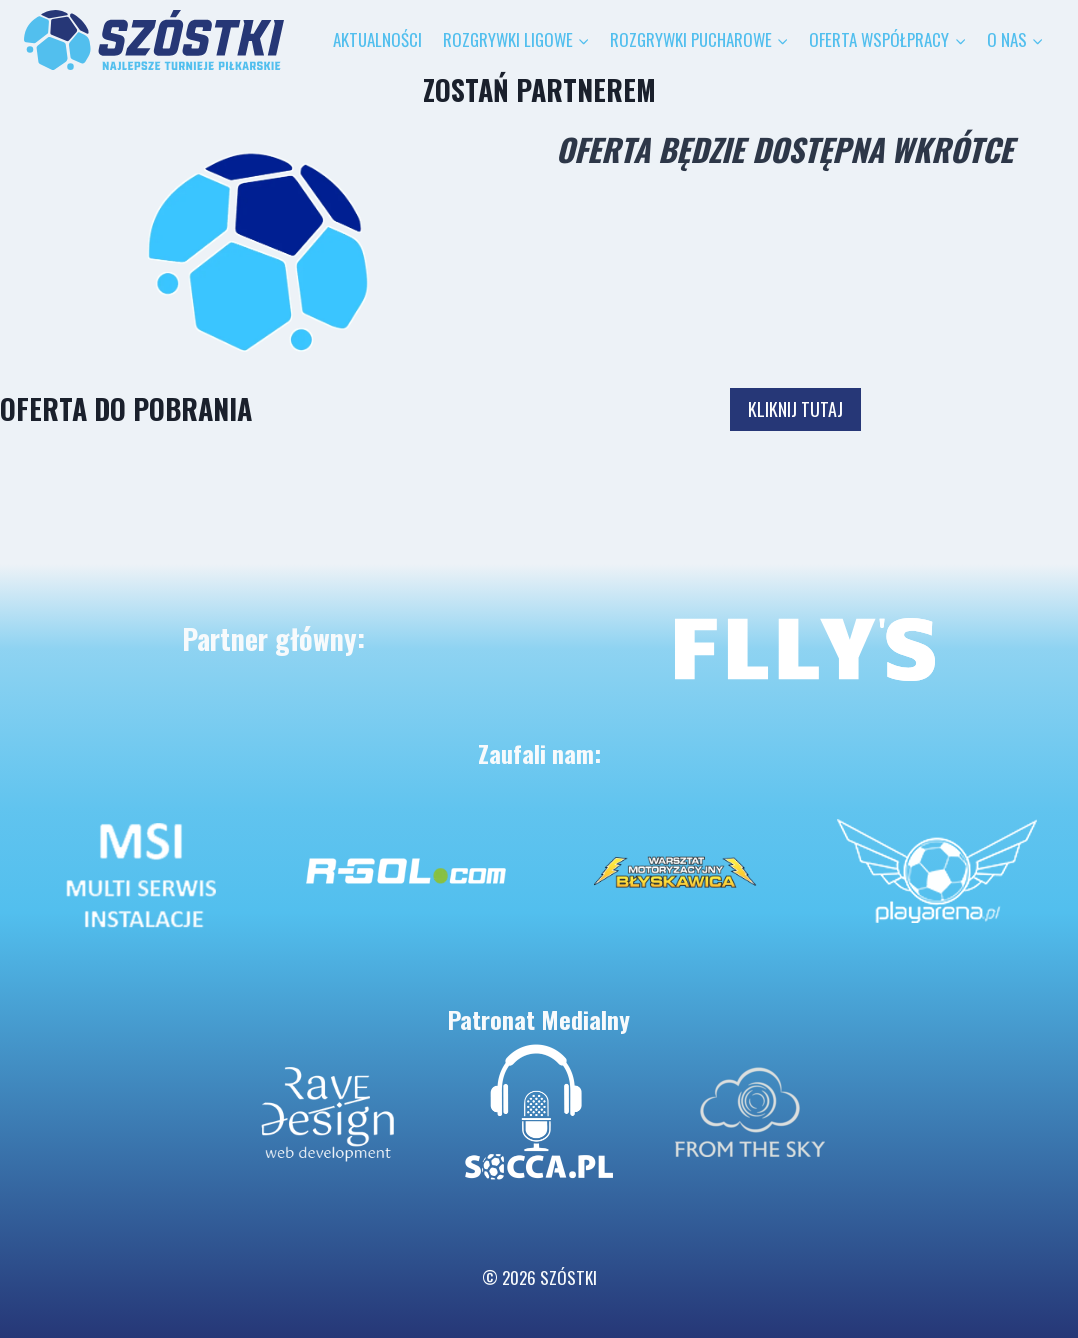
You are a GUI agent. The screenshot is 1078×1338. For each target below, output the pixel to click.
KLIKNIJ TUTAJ (795, 409)
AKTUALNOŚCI (377, 39)
